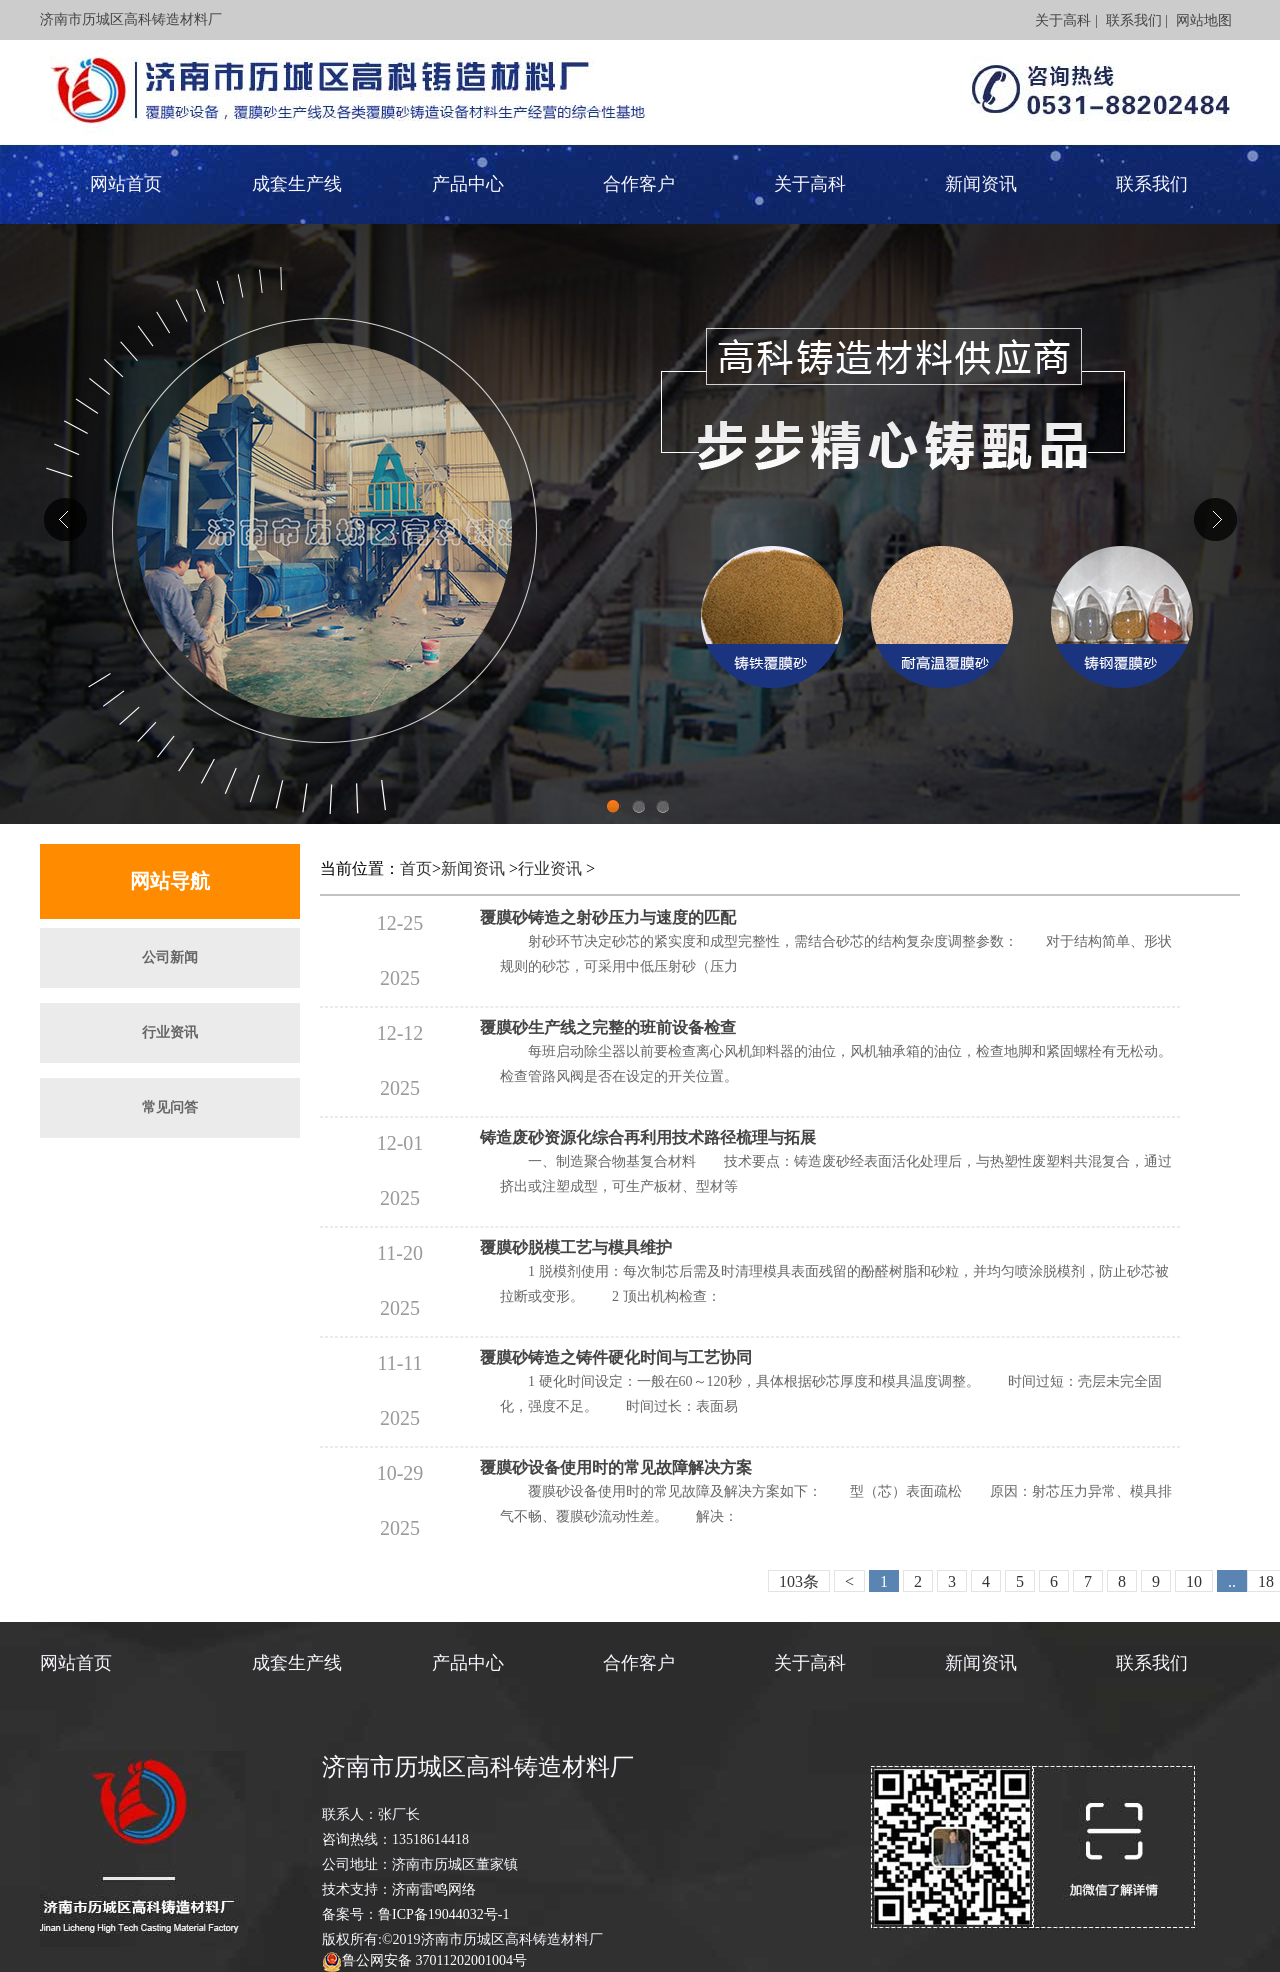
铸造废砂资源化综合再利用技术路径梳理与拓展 (648, 1137)
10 (1194, 1581)
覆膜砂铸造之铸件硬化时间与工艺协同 (616, 1357)
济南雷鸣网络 (434, 1889)
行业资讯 (170, 1032)
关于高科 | (1066, 20)
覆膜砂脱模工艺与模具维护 (576, 1247)
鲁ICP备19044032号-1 (443, 1914)
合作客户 (639, 184)
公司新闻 (170, 957)
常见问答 (170, 1107)
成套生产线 (297, 184)
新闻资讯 (981, 184)
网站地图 (1204, 20)
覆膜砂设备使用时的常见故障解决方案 (616, 1467)
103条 (799, 1581)
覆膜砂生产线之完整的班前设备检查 (608, 1027)
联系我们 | (1137, 20)
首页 (416, 868)
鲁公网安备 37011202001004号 (434, 1960)
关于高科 (810, 184)
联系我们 (1152, 184)
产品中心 (468, 184)
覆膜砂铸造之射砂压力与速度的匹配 (608, 917)
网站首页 (126, 184)
